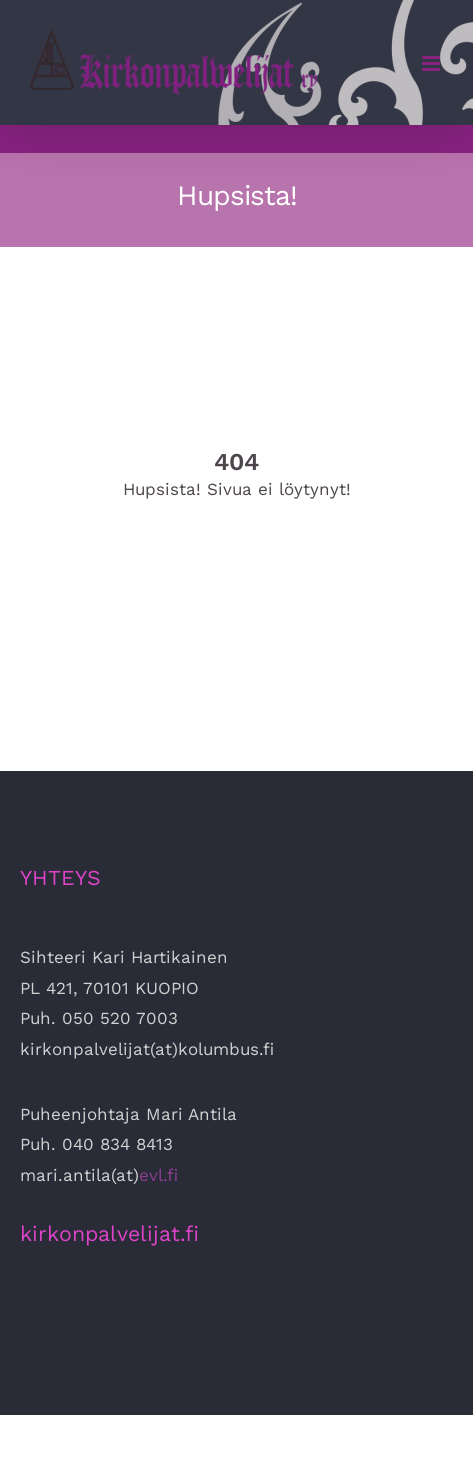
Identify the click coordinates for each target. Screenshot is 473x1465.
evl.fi (158, 1175)
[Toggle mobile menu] (432, 63)
